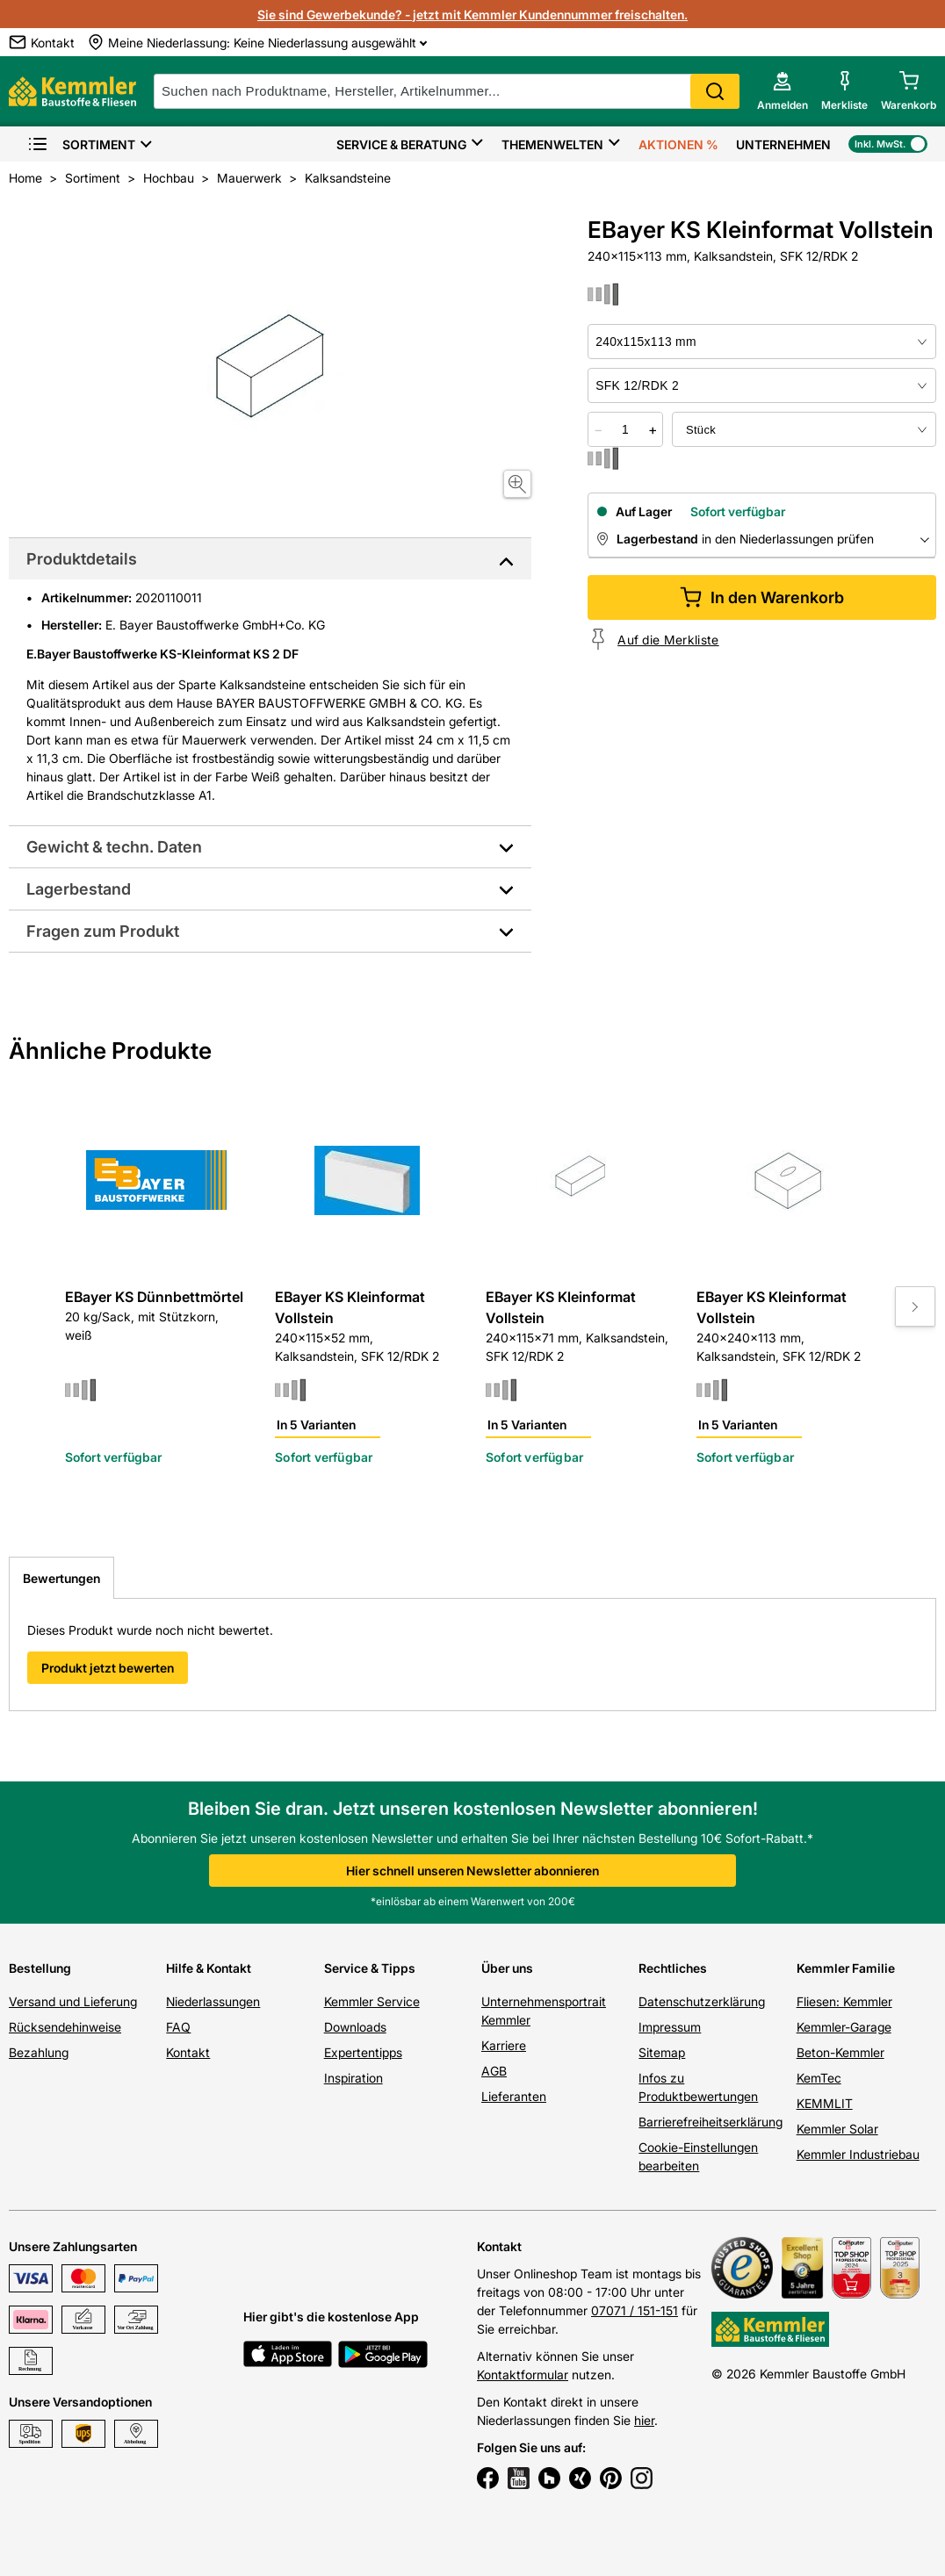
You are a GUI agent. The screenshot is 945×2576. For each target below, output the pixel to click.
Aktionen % (678, 144)
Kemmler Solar (837, 2128)
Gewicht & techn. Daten (114, 847)
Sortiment (81, 144)
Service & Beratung (401, 144)
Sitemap (661, 2052)
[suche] (446, 91)
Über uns (507, 1968)
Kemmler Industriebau (858, 2154)
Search (714, 91)
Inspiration (353, 2077)
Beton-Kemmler (840, 2052)
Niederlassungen (213, 2001)
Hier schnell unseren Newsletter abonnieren (472, 1870)
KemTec (819, 2077)
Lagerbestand (78, 889)
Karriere (503, 2045)
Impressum (669, 2026)
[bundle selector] (804, 429)
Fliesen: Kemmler (844, 2001)
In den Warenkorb (762, 597)
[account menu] (782, 91)
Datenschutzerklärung (701, 2001)
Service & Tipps (369, 1968)
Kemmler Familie (846, 1968)
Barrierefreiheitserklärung (710, 2121)
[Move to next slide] (915, 1306)
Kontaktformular (522, 2374)
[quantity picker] (625, 429)
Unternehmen (783, 144)
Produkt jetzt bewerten (107, 1667)
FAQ (178, 2026)
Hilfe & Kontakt (208, 1968)
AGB (494, 2070)
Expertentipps (363, 2052)
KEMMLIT (825, 2103)
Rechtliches (672, 1968)
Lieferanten (513, 2096)
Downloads (355, 2026)
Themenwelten (552, 144)
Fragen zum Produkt (102, 931)
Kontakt (188, 2052)
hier (644, 2420)
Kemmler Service (372, 2001)
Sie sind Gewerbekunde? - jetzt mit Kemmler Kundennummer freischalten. (472, 14)
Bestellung (40, 1968)
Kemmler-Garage (844, 2026)
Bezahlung (39, 2052)
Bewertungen (61, 1578)
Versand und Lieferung (73, 2001)
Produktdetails (81, 559)
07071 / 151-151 (634, 2310)
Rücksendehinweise (65, 2026)
